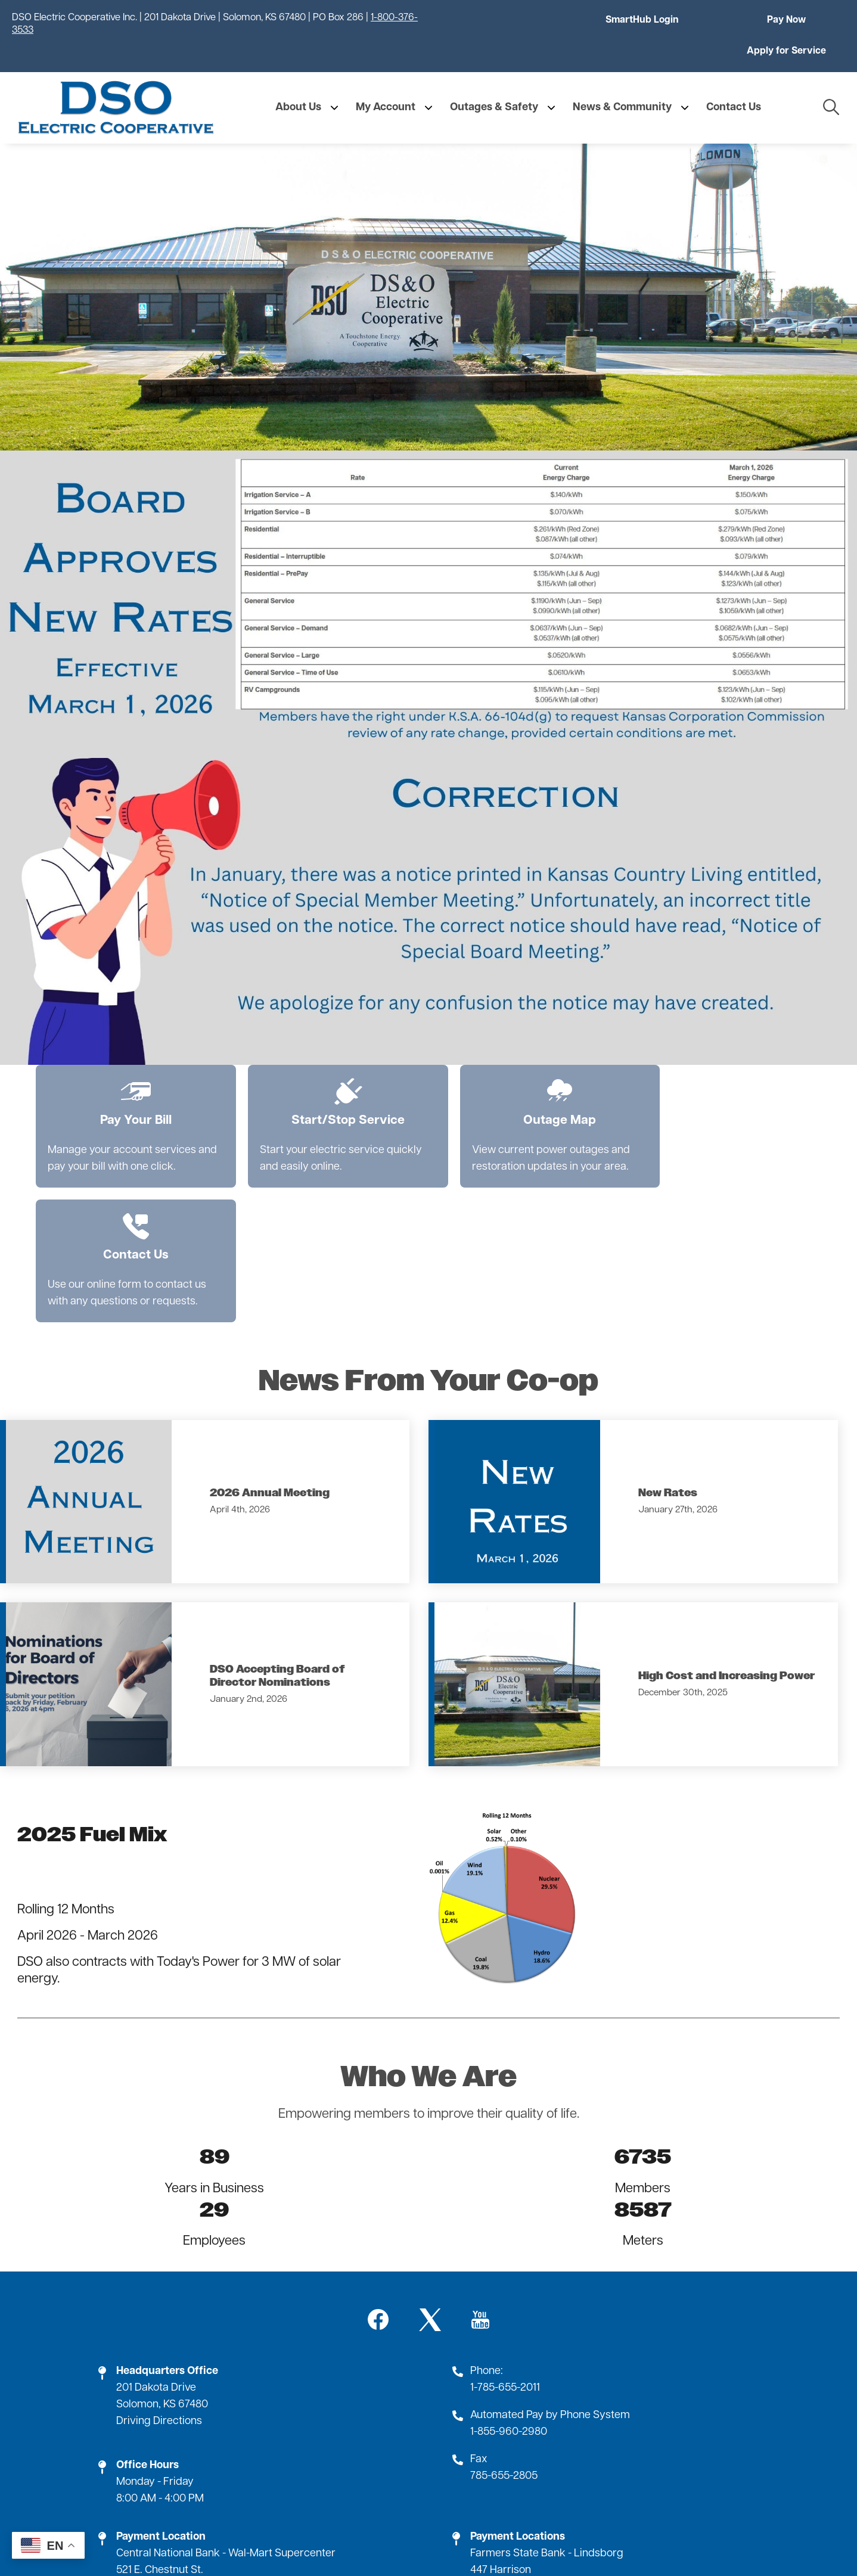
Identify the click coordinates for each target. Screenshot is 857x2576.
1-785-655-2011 (505, 2241)
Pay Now (653, 20)
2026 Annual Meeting (270, 1346)
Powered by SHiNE (537, 2547)
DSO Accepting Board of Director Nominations (277, 1530)
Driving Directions (159, 2274)
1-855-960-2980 (508, 2285)
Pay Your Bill (126, 1073)
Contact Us (703, 1073)
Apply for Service (790, 20)
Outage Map (511, 1073)
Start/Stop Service (318, 1073)
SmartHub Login (515, 20)
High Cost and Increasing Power (726, 1529)
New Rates (667, 1346)
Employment (428, 2497)
